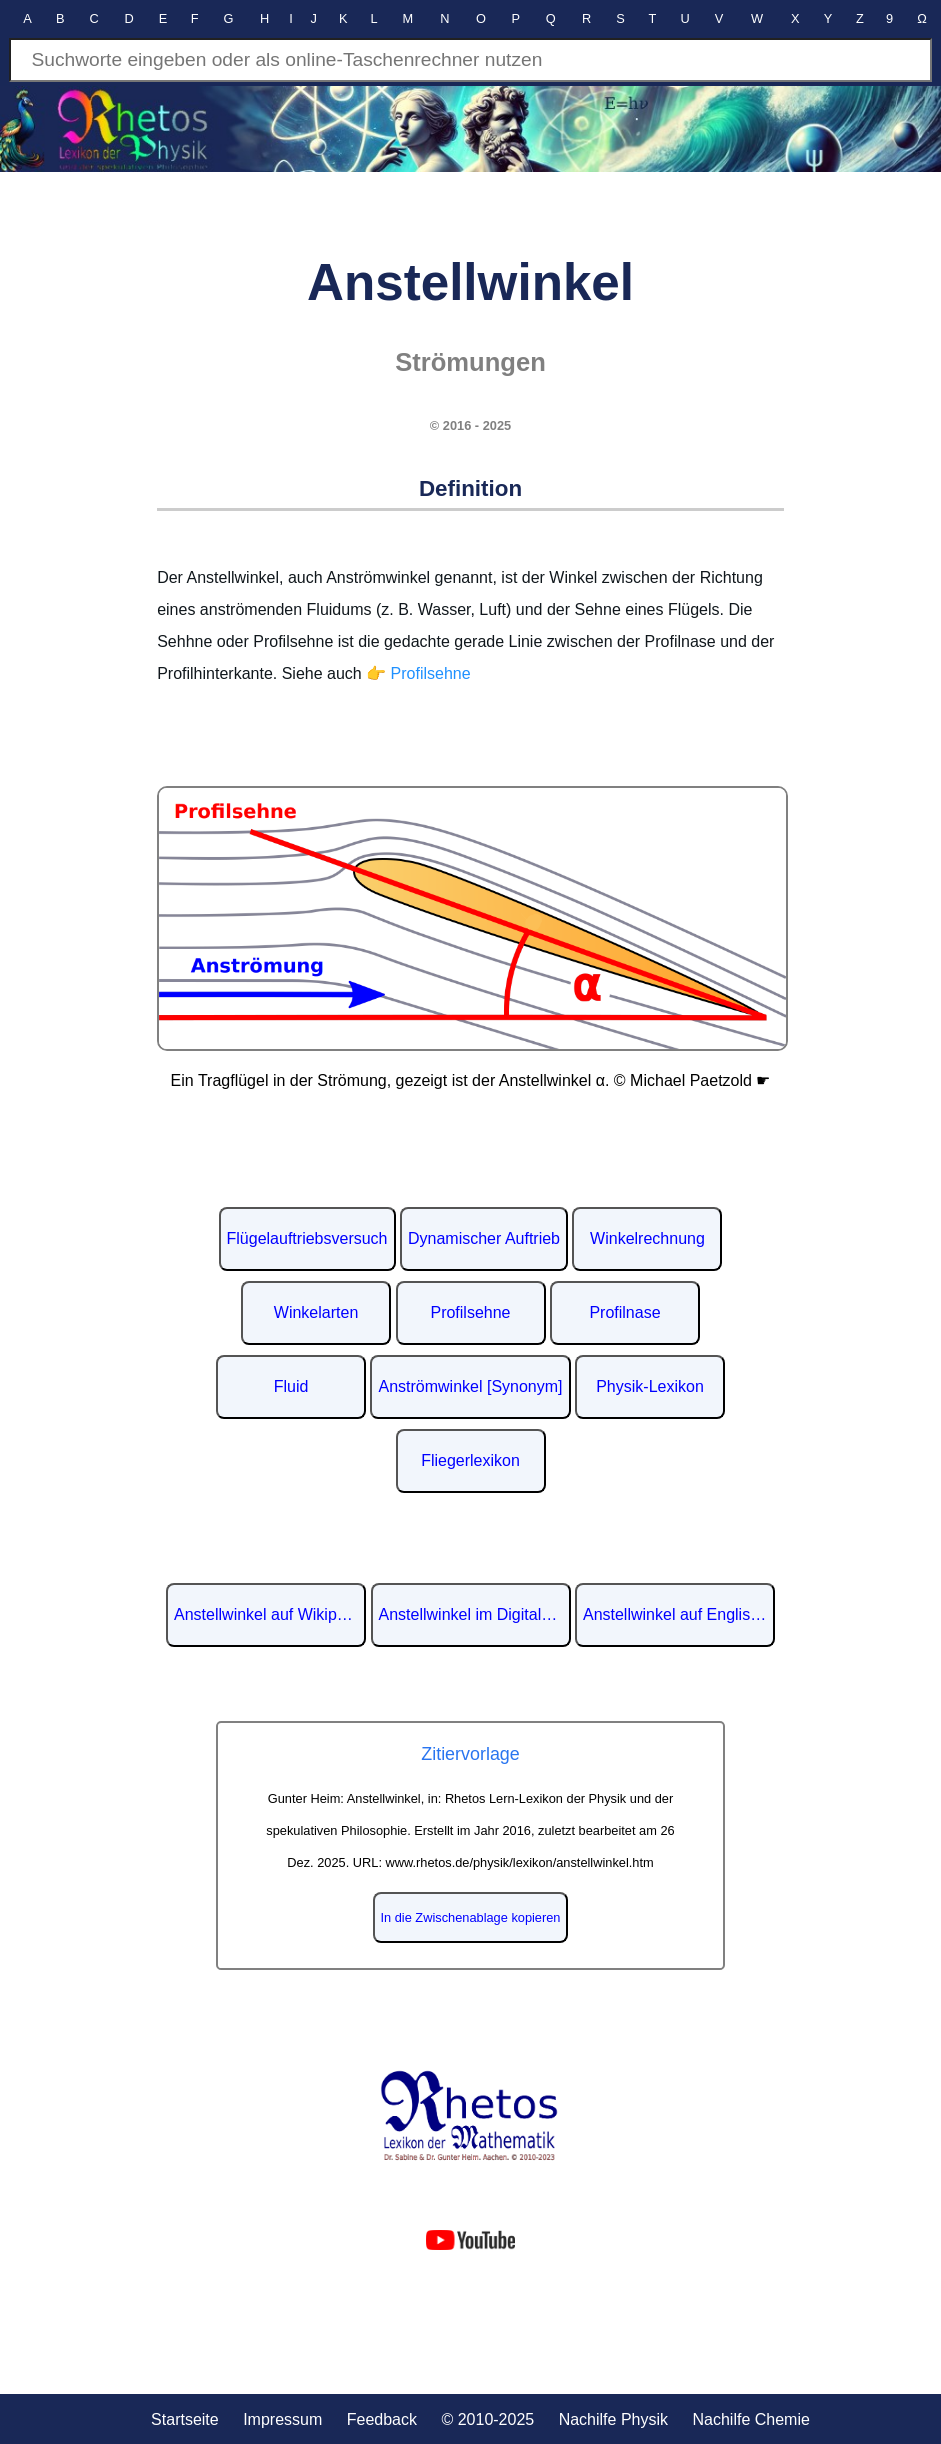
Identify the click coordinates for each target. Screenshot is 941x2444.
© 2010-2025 (487, 2419)
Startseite (185, 2419)
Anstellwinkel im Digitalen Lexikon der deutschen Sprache (475, 1614)
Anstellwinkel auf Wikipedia (270, 1614)
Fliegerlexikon (470, 1460)
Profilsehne (470, 1312)
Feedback (382, 2419)
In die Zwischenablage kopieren (471, 1917)
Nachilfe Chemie (750, 2419)
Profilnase (624, 1312)
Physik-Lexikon (650, 1386)
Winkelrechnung (647, 1238)
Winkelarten (316, 1312)
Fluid (291, 1386)
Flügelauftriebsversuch (307, 1238)
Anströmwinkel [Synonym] (470, 1386)
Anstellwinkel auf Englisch (675, 1614)
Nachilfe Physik (613, 2419)
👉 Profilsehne (418, 673)
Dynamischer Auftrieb (484, 1238)
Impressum (282, 2419)
